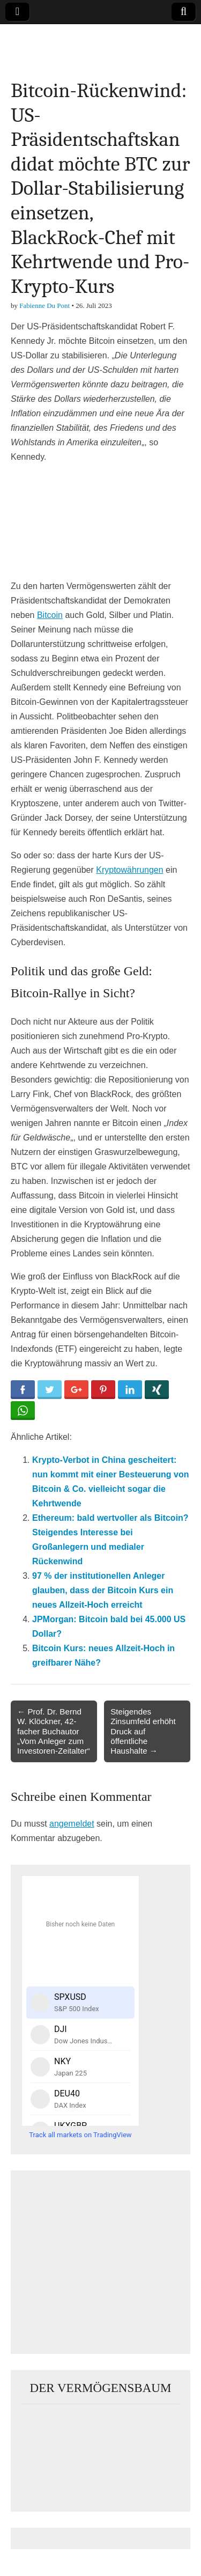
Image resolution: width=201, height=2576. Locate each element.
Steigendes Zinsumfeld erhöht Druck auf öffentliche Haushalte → (143, 1731)
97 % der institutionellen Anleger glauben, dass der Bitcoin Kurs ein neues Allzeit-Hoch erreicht (102, 1590)
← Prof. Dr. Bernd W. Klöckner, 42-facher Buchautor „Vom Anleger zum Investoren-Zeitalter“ (53, 1731)
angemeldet (71, 1823)
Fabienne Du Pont (44, 305)
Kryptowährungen (129, 869)
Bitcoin (50, 615)
